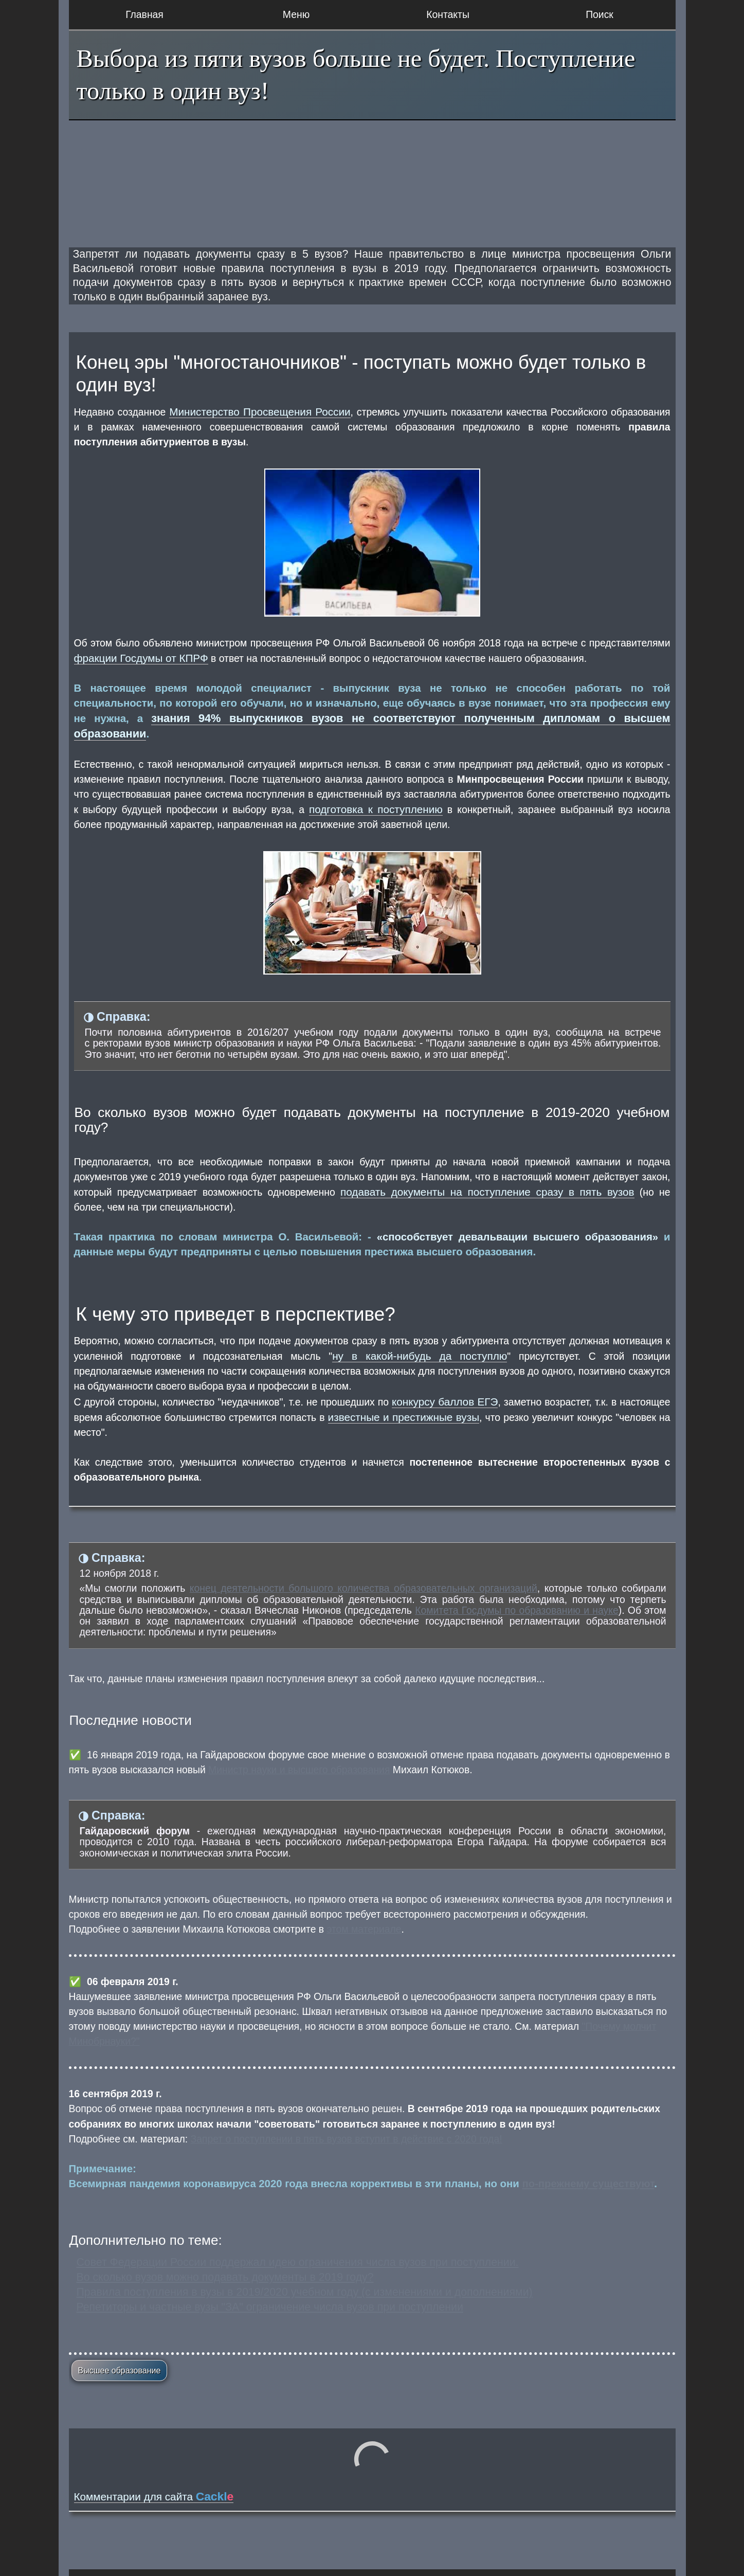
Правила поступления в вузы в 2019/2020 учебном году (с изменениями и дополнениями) (305, 2292)
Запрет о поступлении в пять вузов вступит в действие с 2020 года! (346, 2139)
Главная (144, 14)
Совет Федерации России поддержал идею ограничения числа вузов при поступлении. (298, 2262)
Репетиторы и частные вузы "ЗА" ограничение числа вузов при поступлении (270, 2307)
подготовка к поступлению (376, 809)
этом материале (363, 1929)
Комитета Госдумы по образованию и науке (517, 1610)
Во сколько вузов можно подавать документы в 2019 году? (225, 2277)
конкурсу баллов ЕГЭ (445, 1402)
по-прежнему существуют (588, 2183)
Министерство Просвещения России (259, 412)
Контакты (447, 14)
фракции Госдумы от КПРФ (141, 658)
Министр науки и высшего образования (299, 1769)
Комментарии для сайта (154, 2497)
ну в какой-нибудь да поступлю (419, 1356)
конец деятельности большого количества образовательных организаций (363, 1588)
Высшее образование (119, 2370)
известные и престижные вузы (404, 1417)
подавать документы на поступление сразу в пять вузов (487, 1192)
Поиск (599, 14)
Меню (296, 14)
